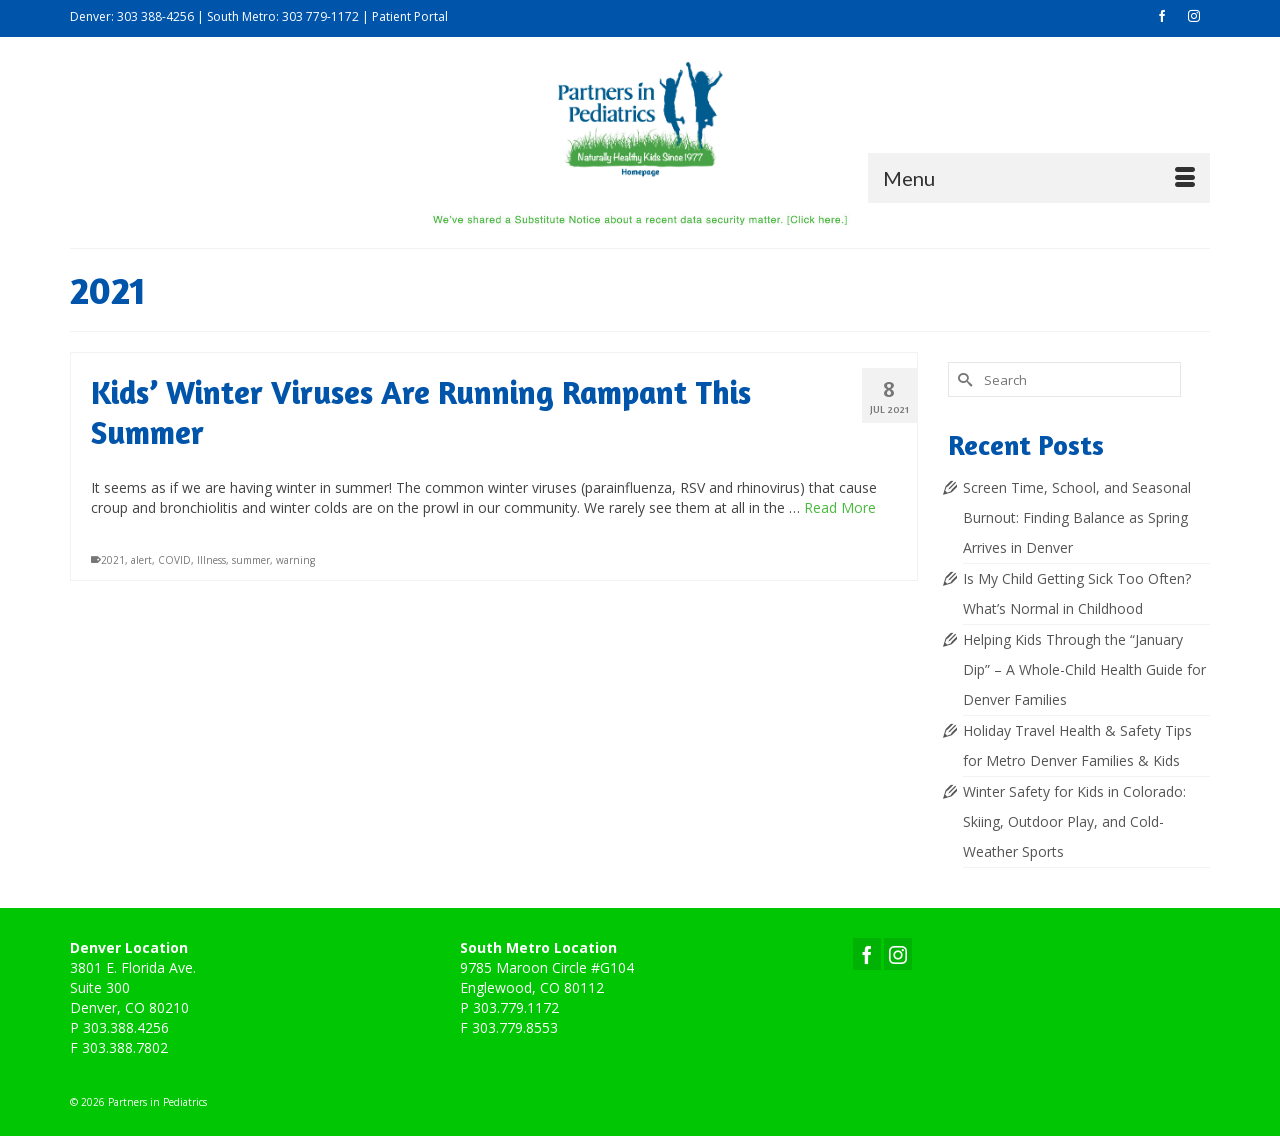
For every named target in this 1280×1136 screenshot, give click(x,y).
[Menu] (1039, 178)
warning (295, 560)
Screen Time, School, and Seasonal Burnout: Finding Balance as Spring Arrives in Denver (1077, 517)
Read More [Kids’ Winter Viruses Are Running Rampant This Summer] (840, 507)
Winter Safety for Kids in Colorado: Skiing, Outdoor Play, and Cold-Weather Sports (1074, 821)
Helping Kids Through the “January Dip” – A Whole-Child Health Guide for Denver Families (1084, 669)
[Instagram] (898, 953)
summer (251, 560)
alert (141, 560)
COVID (174, 560)
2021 (113, 560)
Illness (211, 560)
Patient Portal (410, 16)
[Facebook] (867, 953)
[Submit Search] (963, 379)
